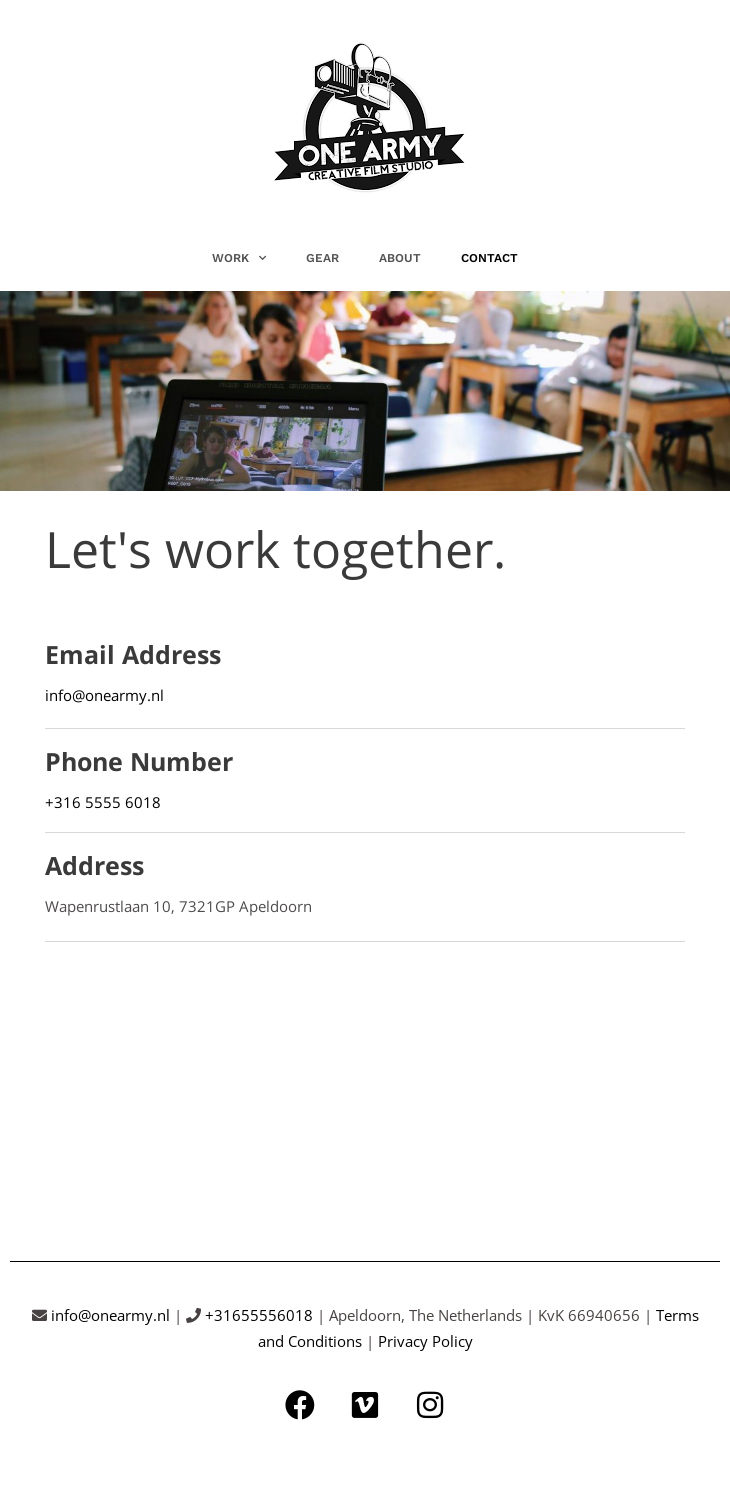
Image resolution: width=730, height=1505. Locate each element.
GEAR (322, 258)
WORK (239, 258)
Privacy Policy (425, 1341)
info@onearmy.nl (104, 695)
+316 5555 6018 (103, 802)
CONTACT (489, 258)
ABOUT (400, 258)
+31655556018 (259, 1315)
